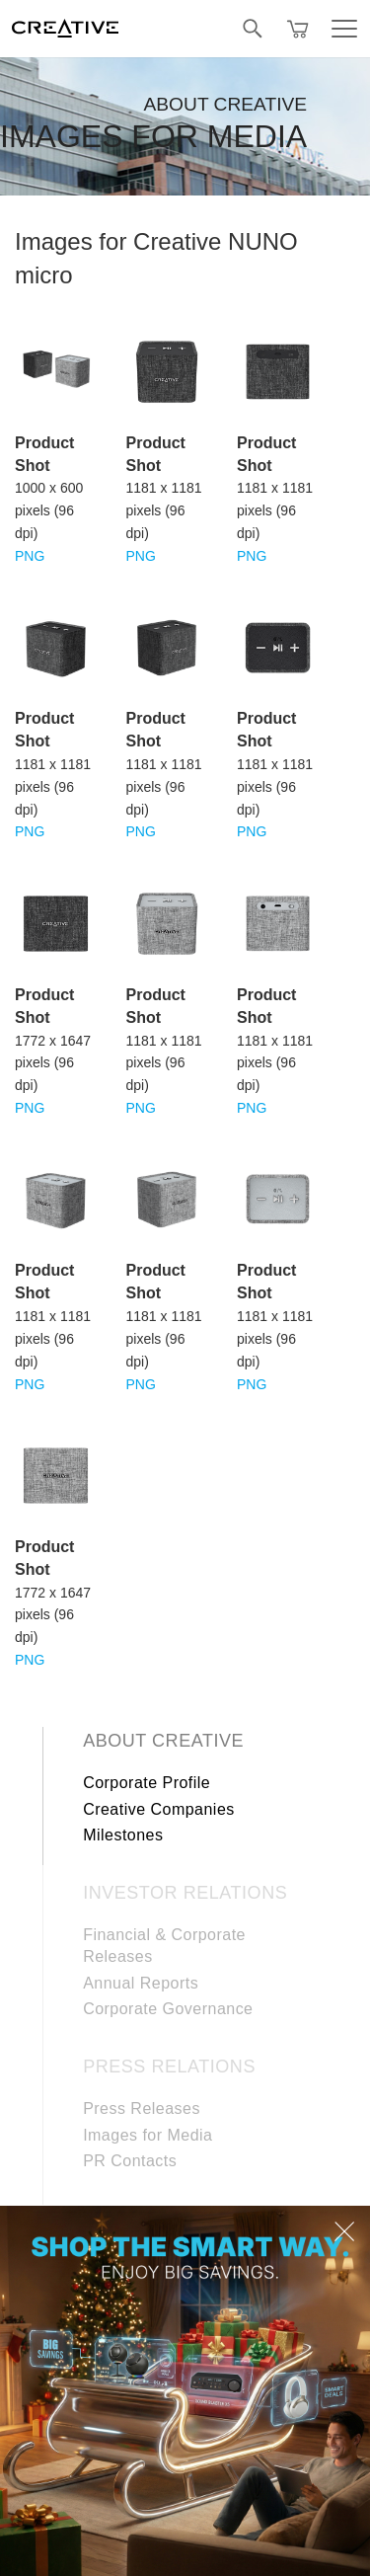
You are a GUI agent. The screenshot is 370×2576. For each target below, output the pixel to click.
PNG (29, 556)
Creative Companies (159, 1809)
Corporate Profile (146, 1782)
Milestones (123, 1835)
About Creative (163, 1741)
